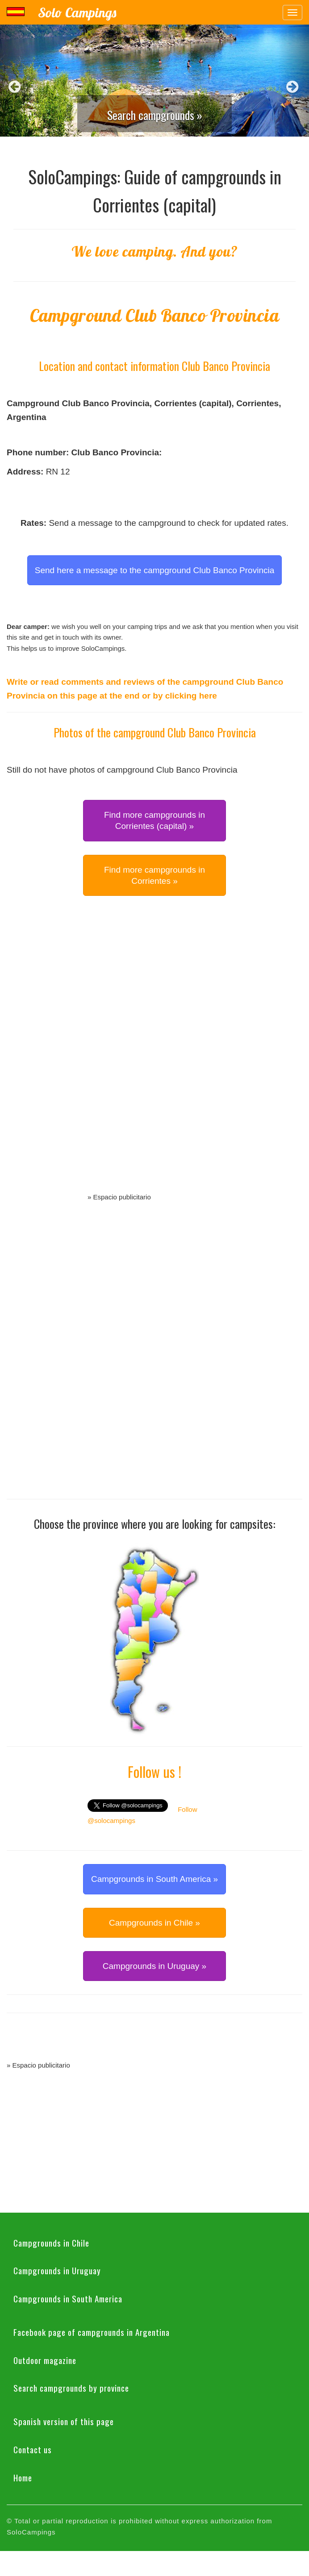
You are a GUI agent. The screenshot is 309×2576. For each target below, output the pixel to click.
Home (22, 2477)
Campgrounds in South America (67, 2298)
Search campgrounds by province (71, 2387)
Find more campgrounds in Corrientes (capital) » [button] (154, 820)
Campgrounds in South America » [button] (154, 1879)
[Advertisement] (154, 1054)
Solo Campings (77, 12)
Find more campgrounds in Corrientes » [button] (154, 875)
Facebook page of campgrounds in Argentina (91, 2332)
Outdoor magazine (44, 2360)
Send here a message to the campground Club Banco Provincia (155, 570)
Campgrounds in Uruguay (57, 2270)
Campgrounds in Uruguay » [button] (154, 1966)
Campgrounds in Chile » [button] (154, 1922)
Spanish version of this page (63, 2421)
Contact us (32, 2449)
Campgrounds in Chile (51, 2242)
